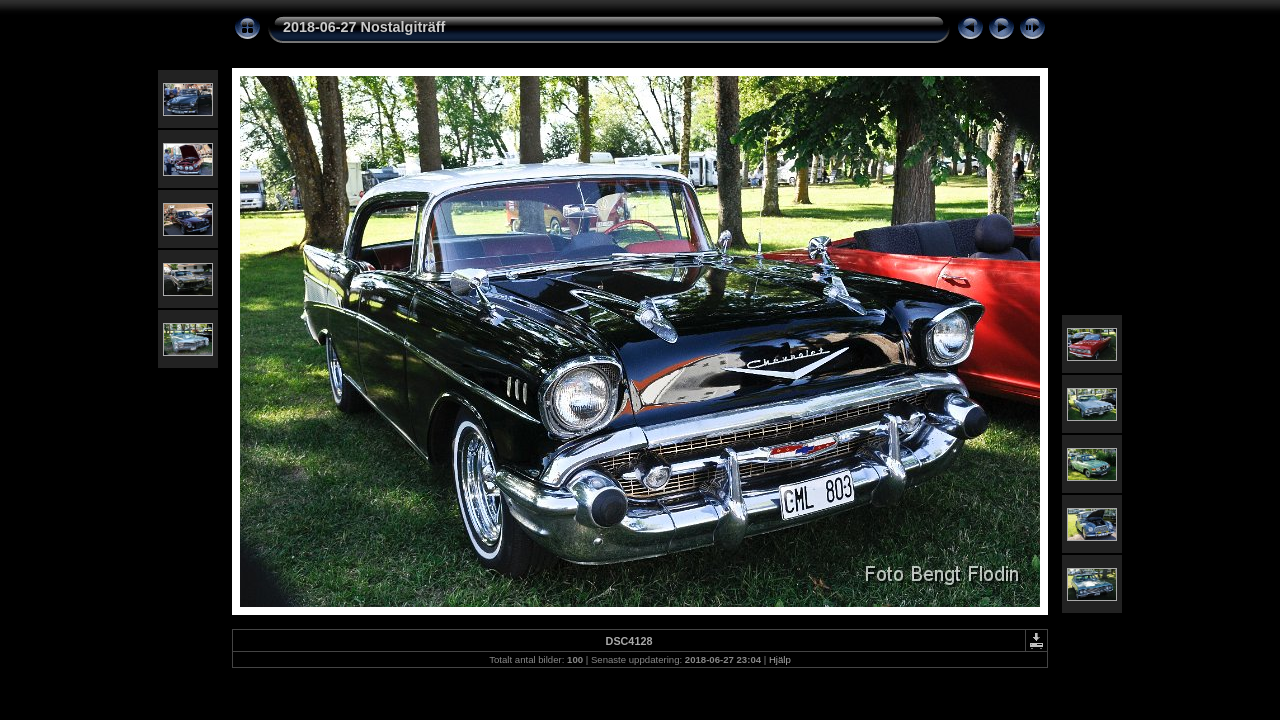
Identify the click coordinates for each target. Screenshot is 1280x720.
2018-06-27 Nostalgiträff (364, 27)
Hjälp (780, 659)
